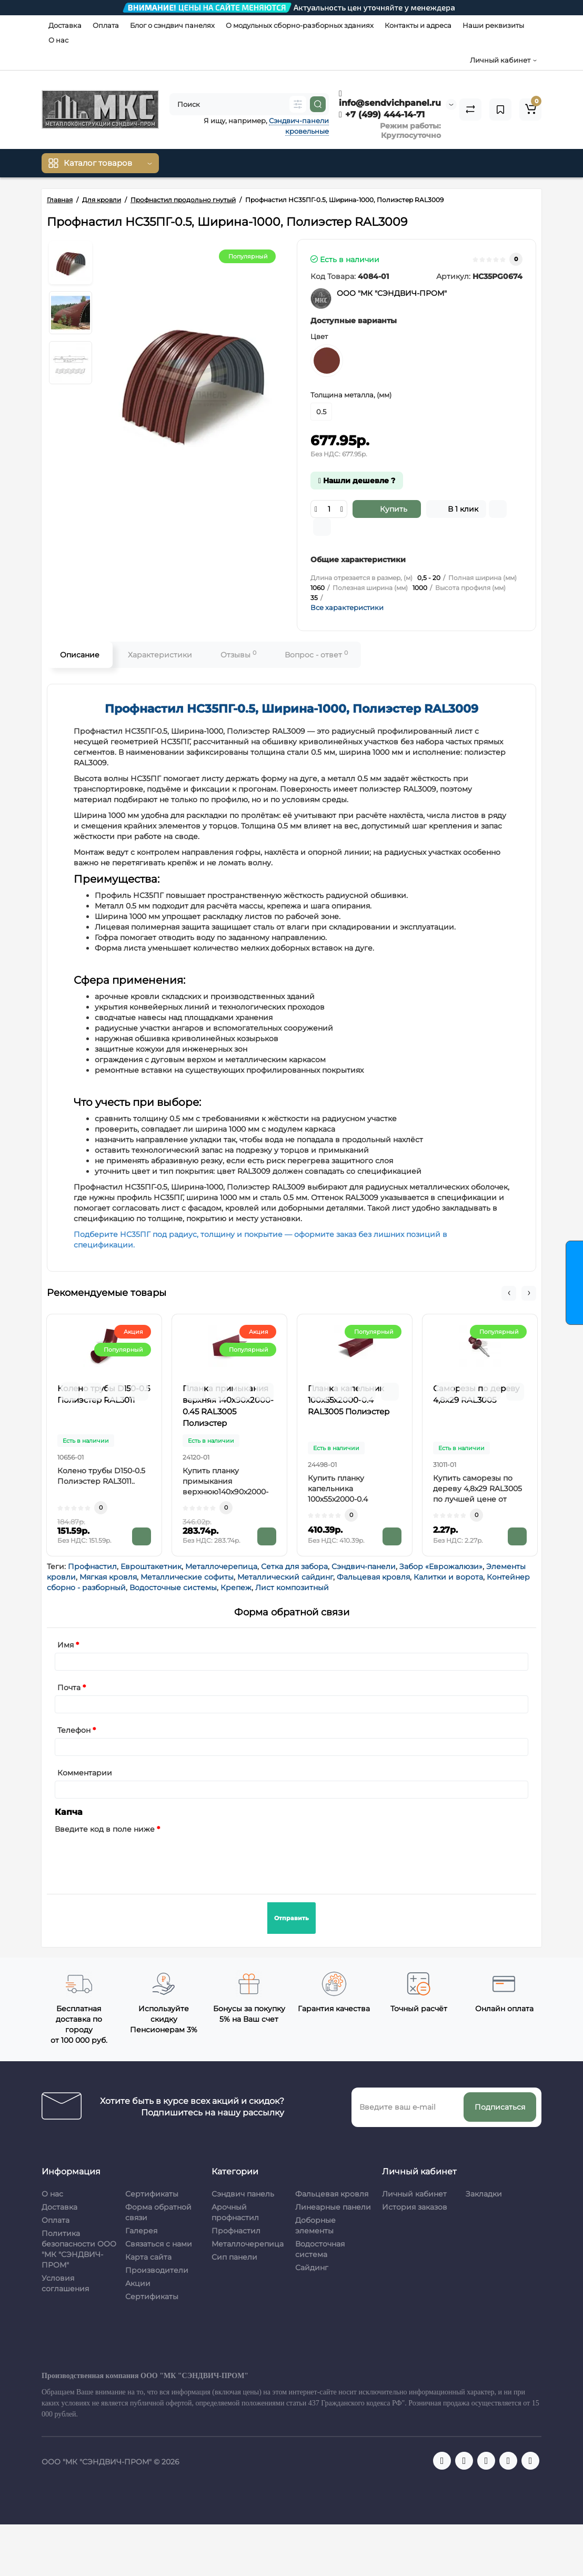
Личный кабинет (414, 2194)
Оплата (106, 25)
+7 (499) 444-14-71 (382, 114)
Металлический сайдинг (285, 1577)
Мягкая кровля (108, 1577)
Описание (79, 655)
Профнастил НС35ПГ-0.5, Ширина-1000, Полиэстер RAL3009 (291, 709)
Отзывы (238, 655)
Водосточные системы (173, 1587)
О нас (58, 40)
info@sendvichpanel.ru (390, 98)
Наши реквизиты (493, 25)
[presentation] (135, 1857)
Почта (69, 1687)
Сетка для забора (294, 1566)
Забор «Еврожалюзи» (441, 1566)
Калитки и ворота (448, 1577)
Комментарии (84, 1773)
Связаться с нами (158, 2244)
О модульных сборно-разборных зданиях (300, 25)
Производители (156, 2270)
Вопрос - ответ (316, 655)
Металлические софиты (187, 1577)
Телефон (74, 1730)
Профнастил (92, 1566)
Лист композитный (292, 1587)
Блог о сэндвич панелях (172, 25)
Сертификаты (151, 2194)
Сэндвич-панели (363, 1566)
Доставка (65, 25)
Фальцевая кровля (373, 1577)
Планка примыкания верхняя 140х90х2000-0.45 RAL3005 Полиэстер (228, 1405)
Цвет (319, 336)
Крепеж (236, 1587)
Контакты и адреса (418, 25)
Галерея (141, 2230)
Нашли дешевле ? (356, 480)
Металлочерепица (221, 1566)
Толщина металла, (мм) (350, 395)
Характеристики (160, 655)
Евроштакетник (151, 1566)
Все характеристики (347, 607)
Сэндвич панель (243, 2194)
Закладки (484, 2194)
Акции (137, 2283)
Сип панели (234, 2257)
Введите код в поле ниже (105, 1829)
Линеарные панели (333, 2207)
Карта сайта (148, 2257)
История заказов (414, 2207)
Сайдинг (311, 2267)
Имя (65, 1645)
